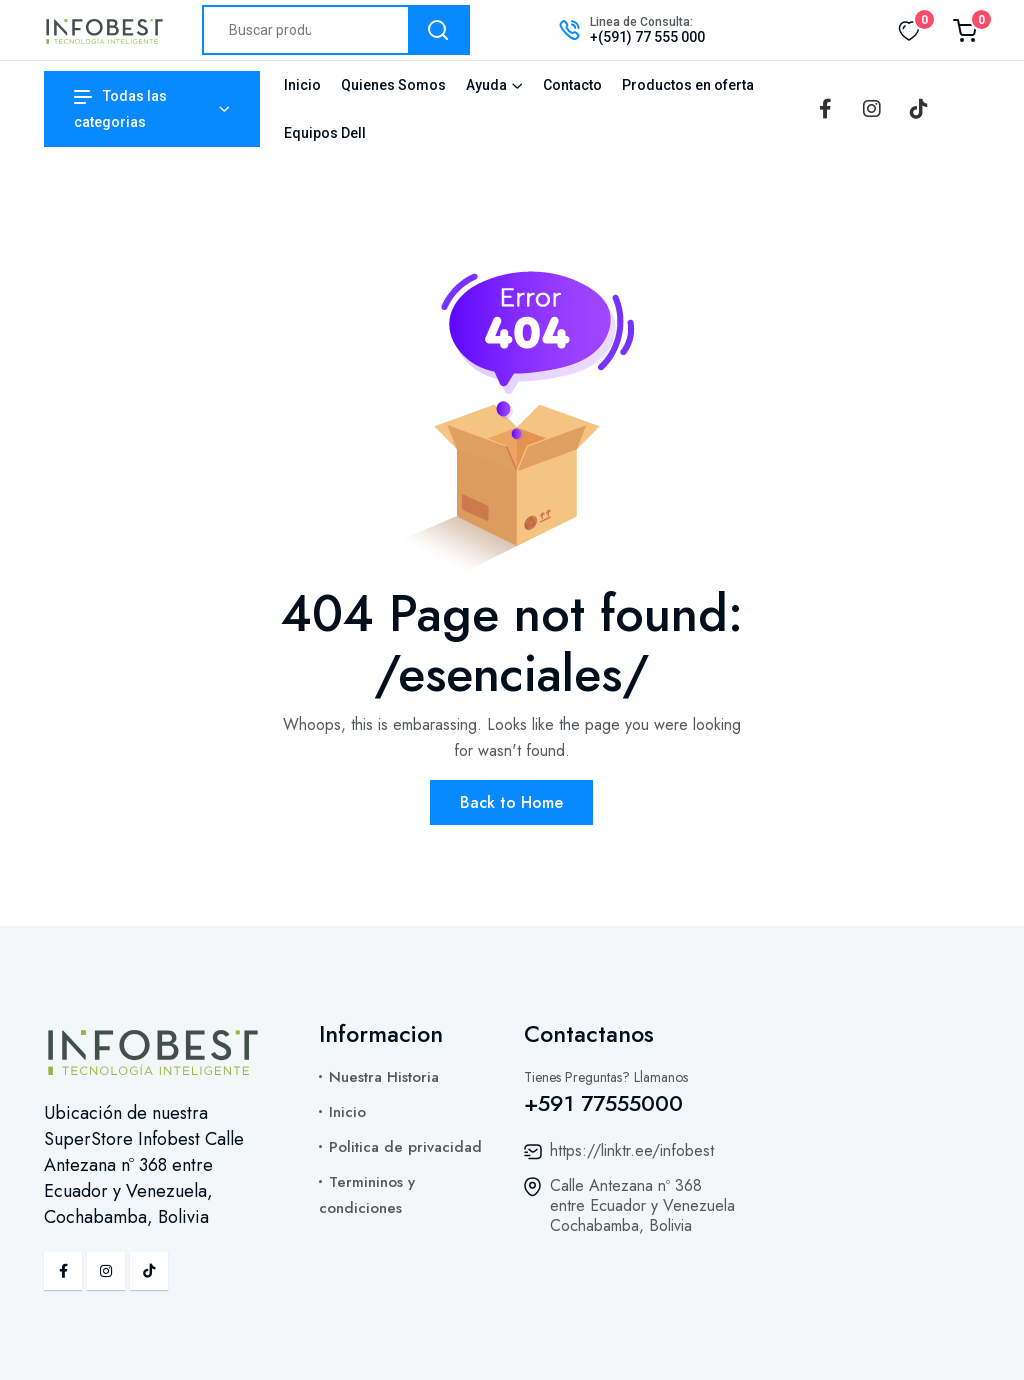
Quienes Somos (393, 85)
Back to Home (511, 802)
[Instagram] (872, 109)
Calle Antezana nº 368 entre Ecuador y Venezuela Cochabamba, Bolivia (642, 1205)
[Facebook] (825, 109)
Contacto (572, 85)
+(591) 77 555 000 (647, 37)
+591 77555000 (603, 1103)
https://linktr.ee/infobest (632, 1150)
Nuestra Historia (384, 1077)
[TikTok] (919, 109)
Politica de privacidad (405, 1147)
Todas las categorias (120, 109)
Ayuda (486, 85)
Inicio (302, 85)
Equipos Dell (325, 133)
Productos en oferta (688, 85)
